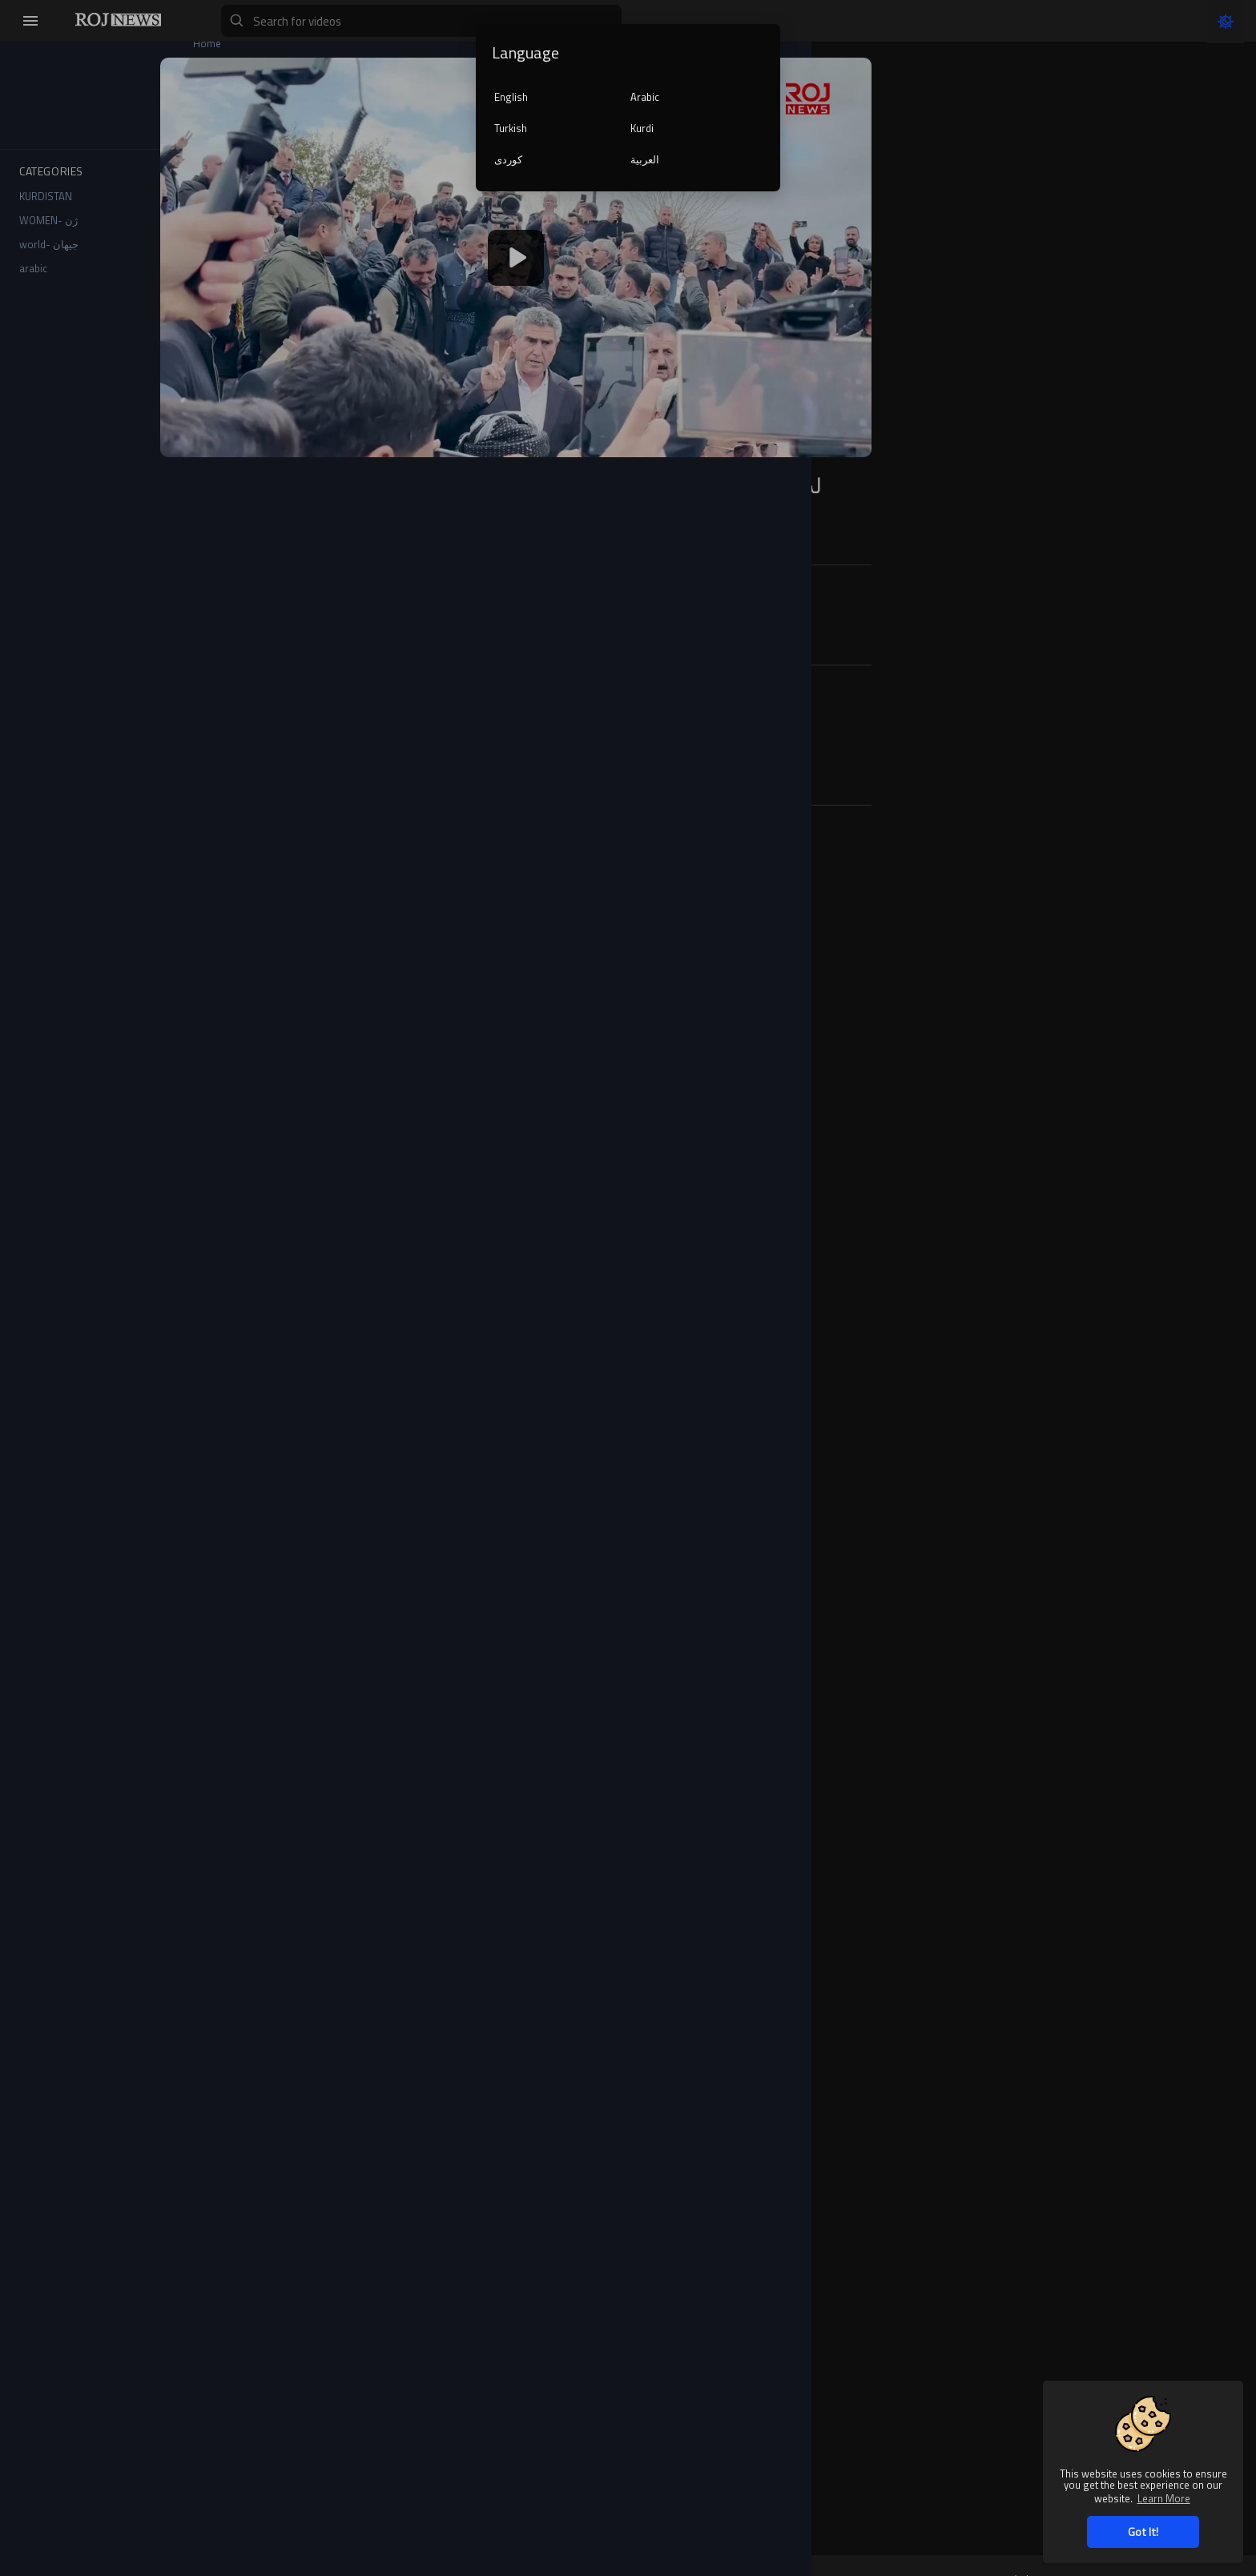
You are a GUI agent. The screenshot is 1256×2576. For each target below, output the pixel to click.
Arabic (644, 96)
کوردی (508, 159)
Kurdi (642, 128)
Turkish (510, 128)
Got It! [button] (1143, 2531)
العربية (644, 159)
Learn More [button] (1163, 2498)
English (511, 96)
